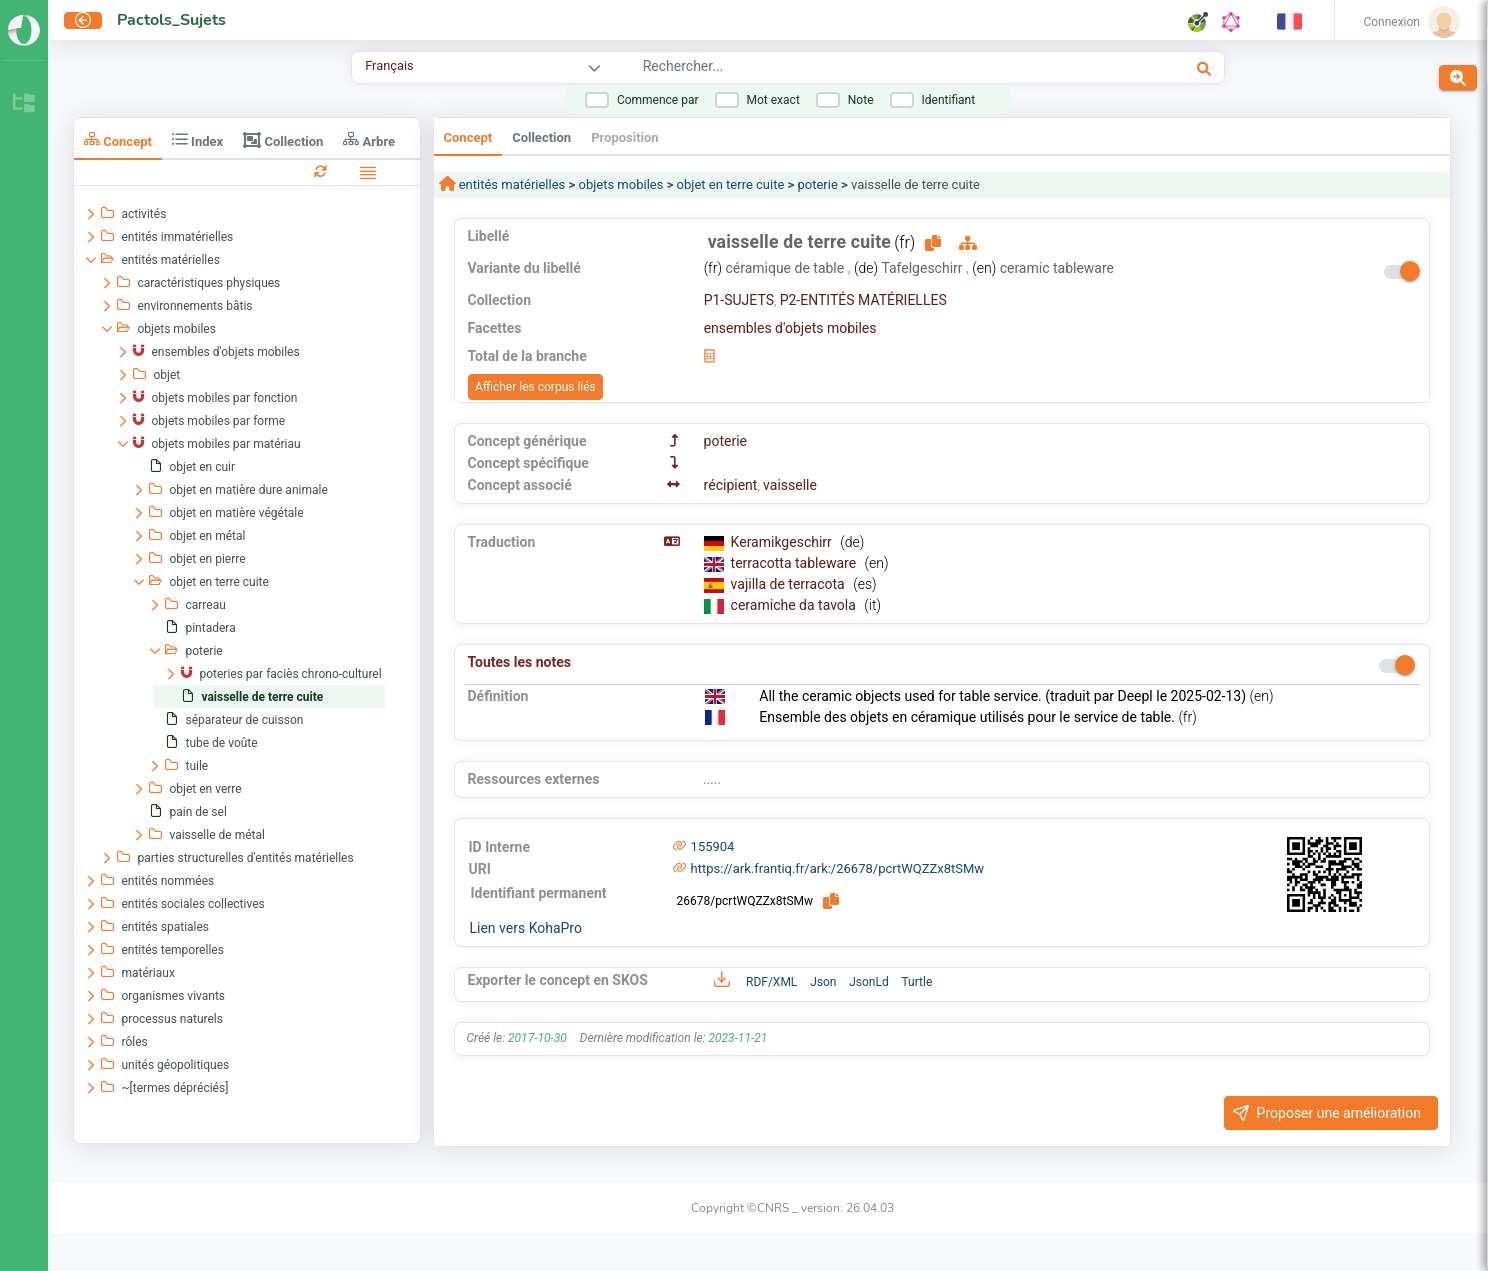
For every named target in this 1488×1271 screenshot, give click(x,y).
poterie (818, 184)
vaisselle (790, 485)
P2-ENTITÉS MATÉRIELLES (863, 300)
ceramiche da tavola (795, 605)
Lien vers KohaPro (526, 928)
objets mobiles (620, 184)
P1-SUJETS (739, 300)
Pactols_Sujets (171, 20)
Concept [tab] (118, 139)
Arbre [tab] (369, 139)
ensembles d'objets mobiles (790, 328)
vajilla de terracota (790, 584)
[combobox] (853, 69)
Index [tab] (197, 139)
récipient (731, 485)
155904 (713, 846)
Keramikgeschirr (783, 542)
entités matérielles (511, 184)
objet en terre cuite (731, 184)
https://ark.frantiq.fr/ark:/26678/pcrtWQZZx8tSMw (838, 868)
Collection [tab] (283, 140)
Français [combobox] (389, 65)
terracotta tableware (795, 563)
